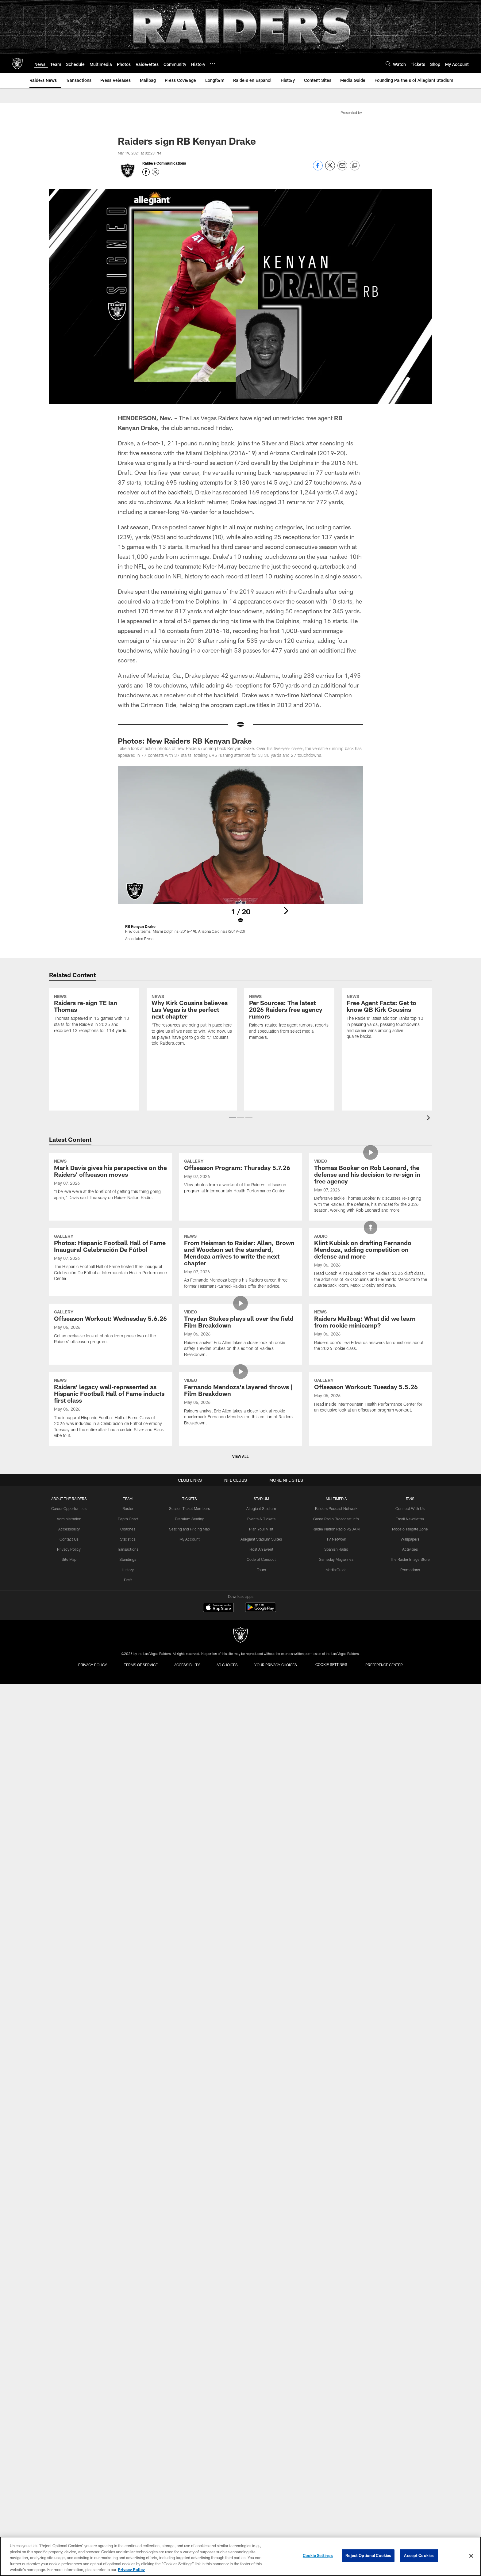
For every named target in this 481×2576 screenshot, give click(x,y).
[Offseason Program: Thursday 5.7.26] (240, 1211)
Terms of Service (136, 1939)
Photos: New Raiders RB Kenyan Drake (185, 740)
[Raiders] (240, 1910)
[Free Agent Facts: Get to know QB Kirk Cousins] (387, 1042)
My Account (190, 1813)
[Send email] (342, 168)
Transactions (129, 1823)
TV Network (335, 1813)
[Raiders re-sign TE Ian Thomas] (94, 1039)
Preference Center (391, 1939)
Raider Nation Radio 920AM (335, 1803)
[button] (232, 1117)
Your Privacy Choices (280, 1939)
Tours (261, 1843)
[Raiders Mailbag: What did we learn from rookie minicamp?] (370, 1502)
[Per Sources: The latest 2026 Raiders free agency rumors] (289, 1043)
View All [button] (240, 1731)
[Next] (286, 902)
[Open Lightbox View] (240, 857)
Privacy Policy (71, 1823)
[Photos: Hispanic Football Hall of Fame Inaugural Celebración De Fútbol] (110, 1361)
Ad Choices (228, 1939)
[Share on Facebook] (318, 168)
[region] (240, 2556)
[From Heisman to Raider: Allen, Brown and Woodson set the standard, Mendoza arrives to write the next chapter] (240, 1365)
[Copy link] (355, 166)
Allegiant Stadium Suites (261, 1813)
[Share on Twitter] (330, 168)
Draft (129, 1853)
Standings (129, 1833)
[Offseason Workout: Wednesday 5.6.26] (110, 1499)
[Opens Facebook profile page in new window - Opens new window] (146, 172)
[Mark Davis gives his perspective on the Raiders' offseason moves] (110, 1214)
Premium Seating (190, 1793)
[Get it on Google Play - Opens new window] (260, 1884)
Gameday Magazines (335, 1833)
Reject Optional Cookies (368, 2555)
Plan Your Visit (262, 1803)
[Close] (471, 2556)
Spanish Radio (336, 1823)
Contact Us (71, 1813)
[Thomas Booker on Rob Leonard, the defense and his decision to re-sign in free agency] (370, 1221)
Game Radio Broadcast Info (335, 1793)
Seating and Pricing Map (191, 1803)
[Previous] (195, 902)
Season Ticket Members (190, 1783)
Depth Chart (129, 1793)
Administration (71, 1793)
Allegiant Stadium (261, 1783)
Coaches (129, 1803)
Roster (129, 1783)
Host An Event (261, 1823)
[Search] (388, 63)
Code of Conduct (262, 1833)
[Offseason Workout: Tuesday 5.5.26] (370, 1636)
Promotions (408, 1843)
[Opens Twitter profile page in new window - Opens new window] (155, 172)
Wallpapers (408, 1813)
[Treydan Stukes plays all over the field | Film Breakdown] (240, 1506)
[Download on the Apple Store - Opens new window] (218, 1882)
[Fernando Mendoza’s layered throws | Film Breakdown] (240, 1643)
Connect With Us (408, 1783)
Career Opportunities (71, 1783)
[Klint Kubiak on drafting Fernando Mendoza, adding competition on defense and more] (370, 1365)
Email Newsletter (408, 1793)
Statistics (129, 1813)
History (129, 1843)
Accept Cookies (419, 2555)
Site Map (71, 1833)
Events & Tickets (261, 1793)
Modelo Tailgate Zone (408, 1803)
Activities (408, 1823)
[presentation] (429, 1118)
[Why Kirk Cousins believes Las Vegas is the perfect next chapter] (192, 1046)
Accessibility (71, 1803)
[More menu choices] (212, 63)
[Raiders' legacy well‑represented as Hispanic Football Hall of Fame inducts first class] (110, 1649)
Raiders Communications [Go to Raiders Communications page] (164, 163)
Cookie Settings (337, 1939)
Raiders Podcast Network (335, 1783)
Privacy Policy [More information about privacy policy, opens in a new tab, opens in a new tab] (131, 2569)
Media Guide (335, 1843)
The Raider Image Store (408, 1833)
